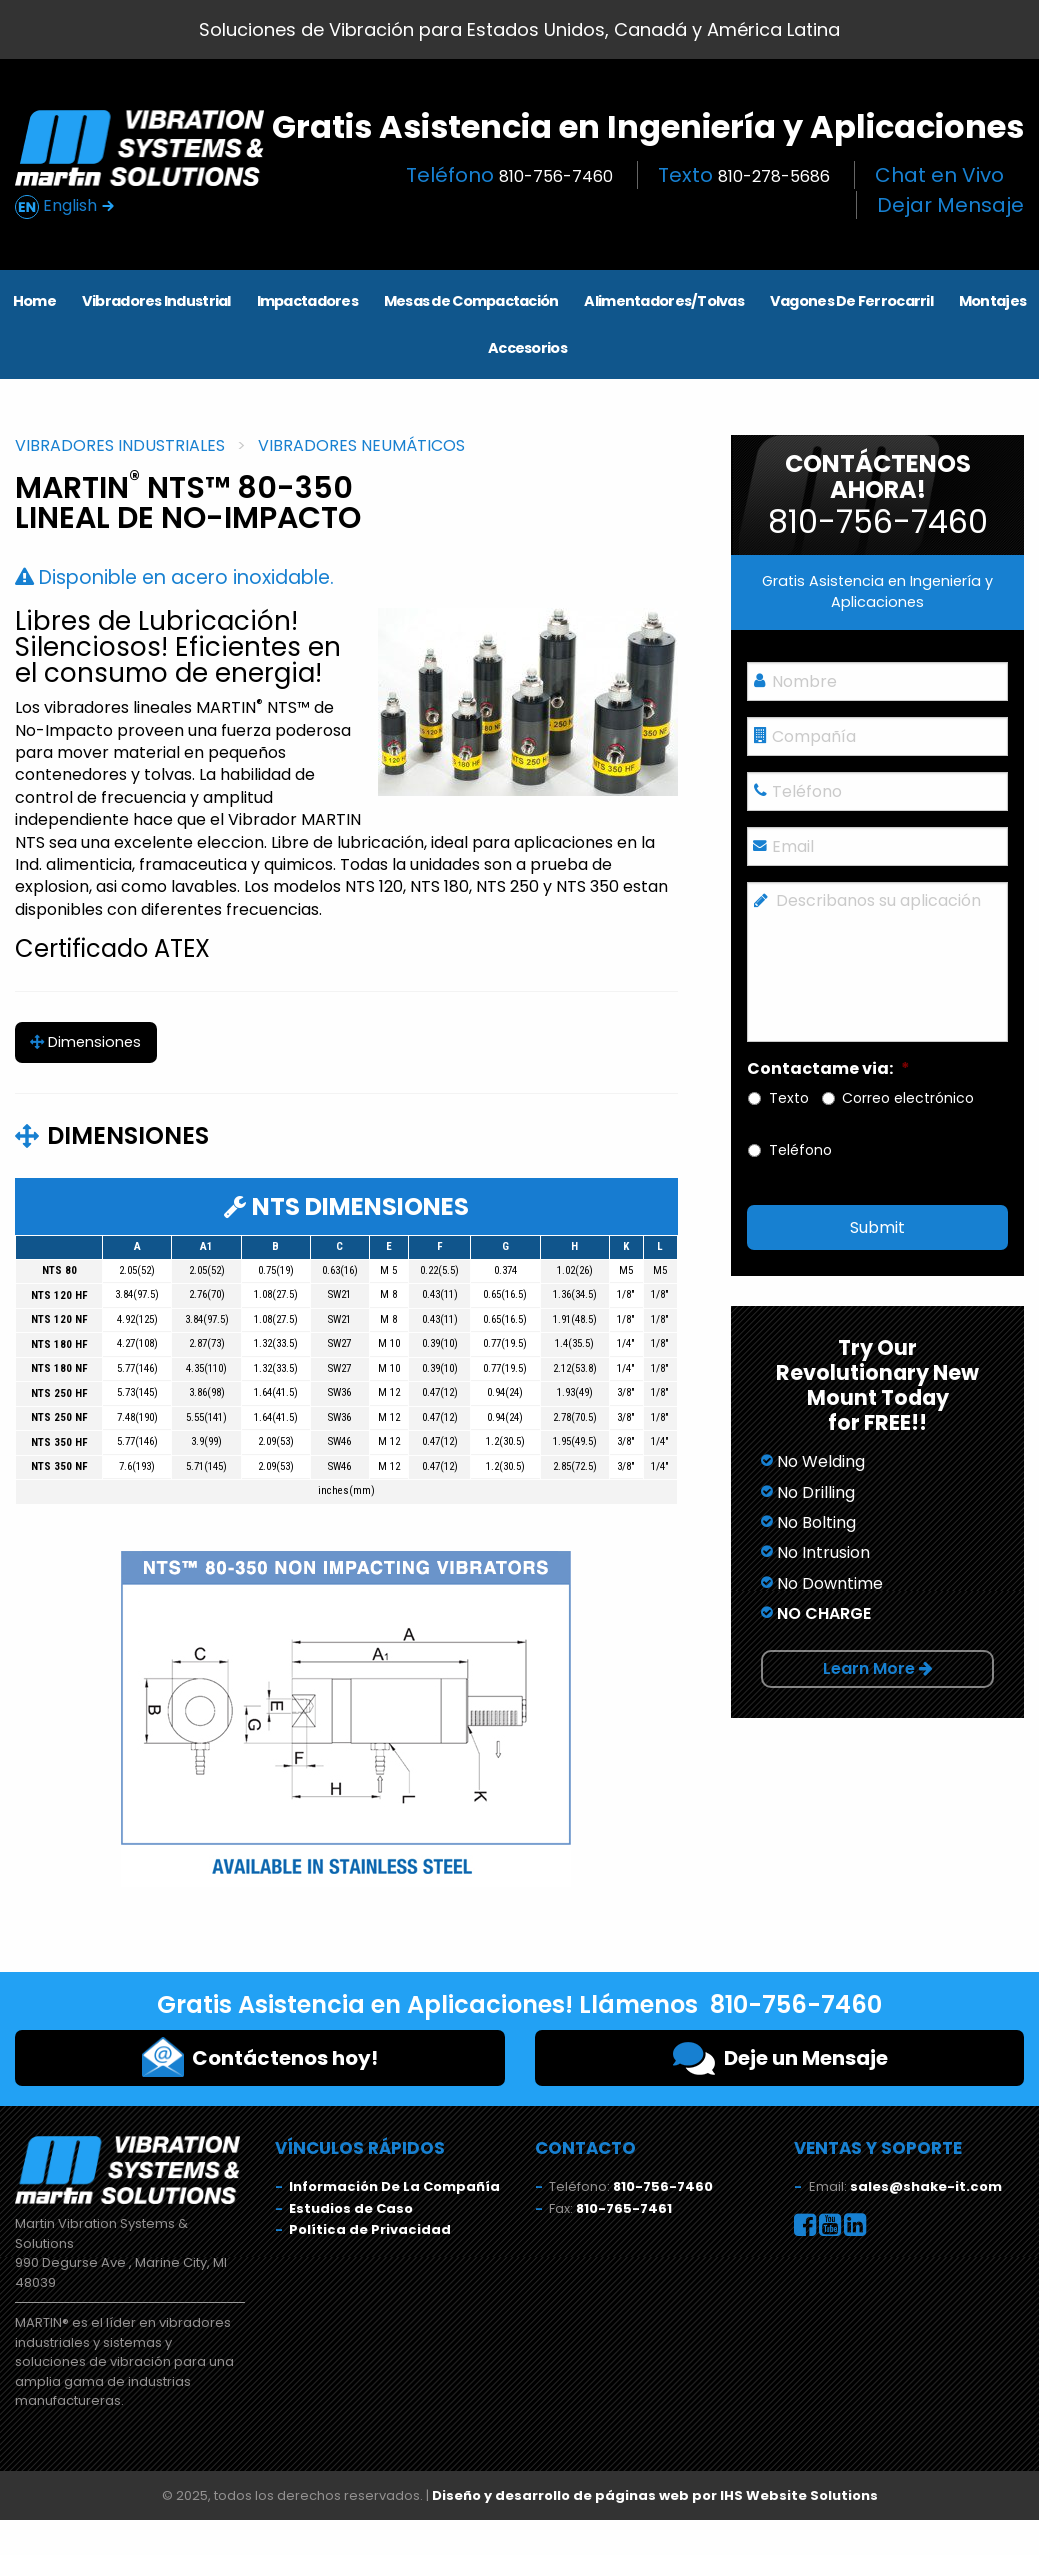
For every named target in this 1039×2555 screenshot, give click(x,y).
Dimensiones (85, 1042)
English (65, 206)
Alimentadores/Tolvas (664, 301)
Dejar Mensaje (950, 205)
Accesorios (527, 348)
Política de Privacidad (370, 2229)
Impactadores (307, 301)
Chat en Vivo (939, 175)
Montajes (992, 301)
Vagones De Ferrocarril (851, 301)
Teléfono (509, 175)
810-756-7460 (663, 2186)
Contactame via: (828, 1069)
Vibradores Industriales (120, 445)
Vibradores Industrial (156, 301)
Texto (744, 175)
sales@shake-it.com (926, 2186)
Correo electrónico (908, 1098)
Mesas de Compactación (471, 301)
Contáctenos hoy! (260, 2057)
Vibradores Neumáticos (361, 445)
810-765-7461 (624, 2208)
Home (34, 301)
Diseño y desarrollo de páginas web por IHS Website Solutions (655, 2495)
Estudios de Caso (351, 2208)
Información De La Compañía (394, 2186)
